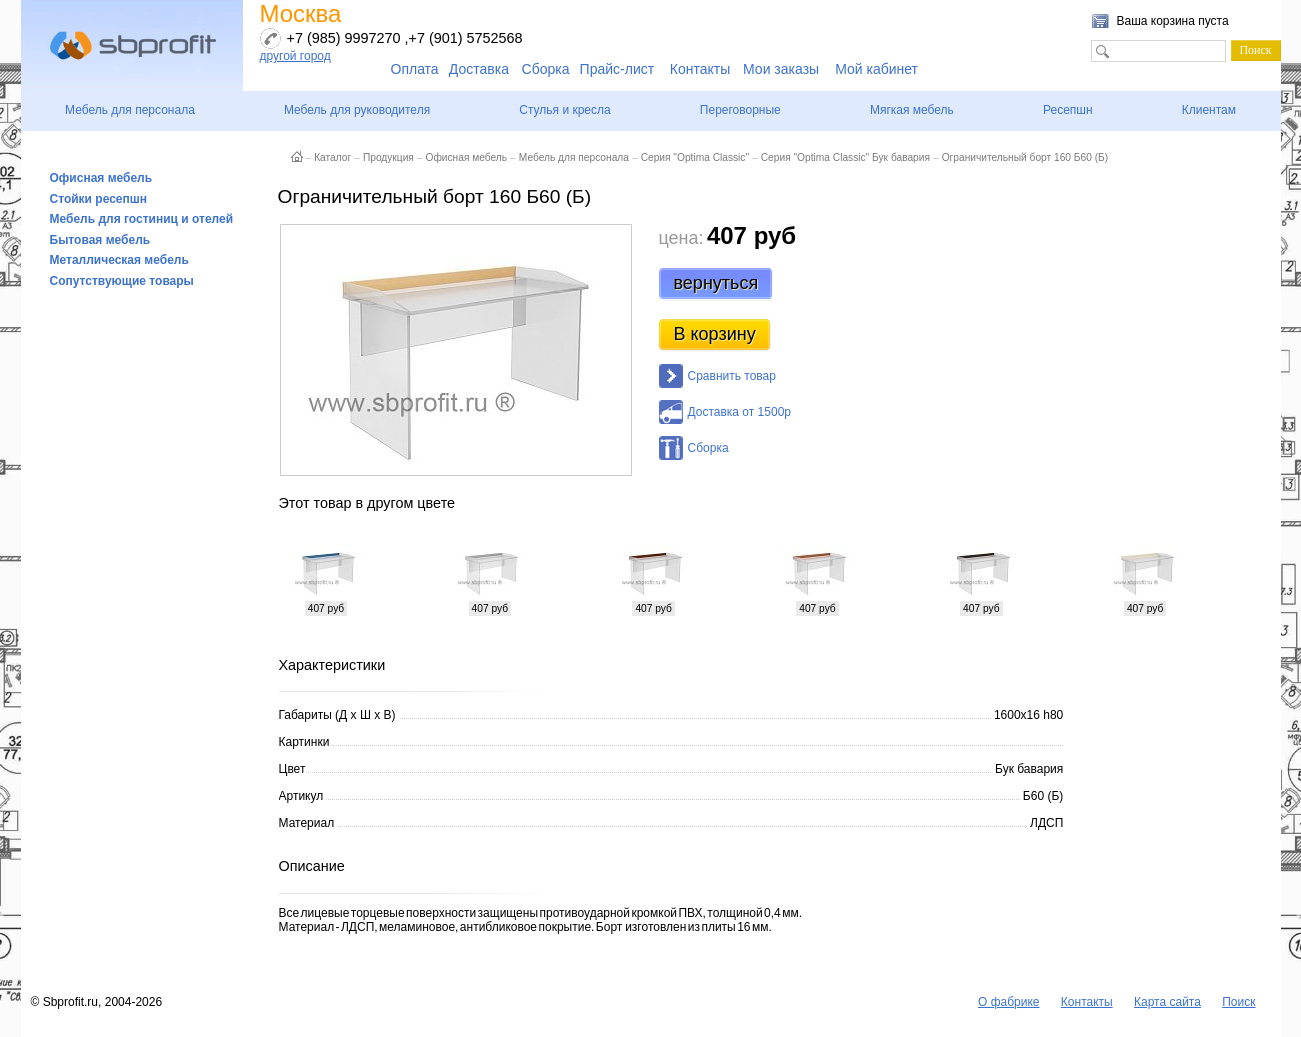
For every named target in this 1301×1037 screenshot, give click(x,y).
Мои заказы (781, 69)
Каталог (332, 157)
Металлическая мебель (119, 260)
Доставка (479, 69)
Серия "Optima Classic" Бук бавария (845, 157)
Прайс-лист (617, 69)
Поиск (1238, 1002)
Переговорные (740, 110)
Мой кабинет (876, 69)
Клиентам (1209, 110)
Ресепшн (1068, 110)
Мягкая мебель (912, 110)
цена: (681, 238)
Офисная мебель (101, 178)
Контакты (700, 69)
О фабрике (1009, 1002)
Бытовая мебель (100, 240)
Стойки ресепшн (99, 199)
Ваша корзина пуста (1173, 21)
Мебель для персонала (130, 110)
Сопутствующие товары (122, 281)
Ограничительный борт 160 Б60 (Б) (1025, 157)
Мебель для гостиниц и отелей (142, 219)
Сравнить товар (732, 376)
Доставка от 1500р (739, 412)
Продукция (388, 157)
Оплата (415, 69)
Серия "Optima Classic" (695, 157)
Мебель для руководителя (357, 110)
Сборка (546, 69)
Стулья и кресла (564, 110)
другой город (295, 56)
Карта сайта (1167, 1002)
